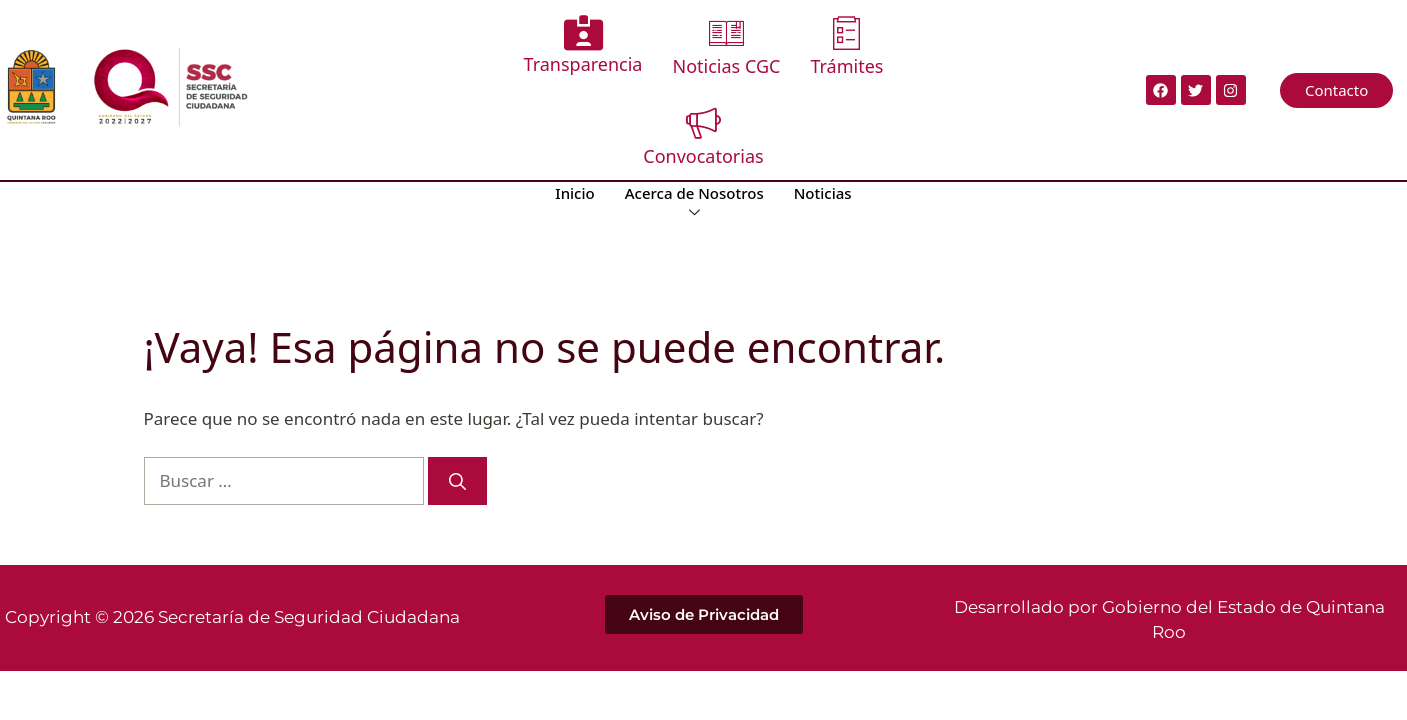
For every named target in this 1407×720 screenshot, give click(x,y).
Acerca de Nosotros (694, 202)
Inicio (574, 193)
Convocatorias (703, 136)
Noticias (823, 193)
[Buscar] (457, 481)
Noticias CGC (726, 46)
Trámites (846, 46)
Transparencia (583, 45)
